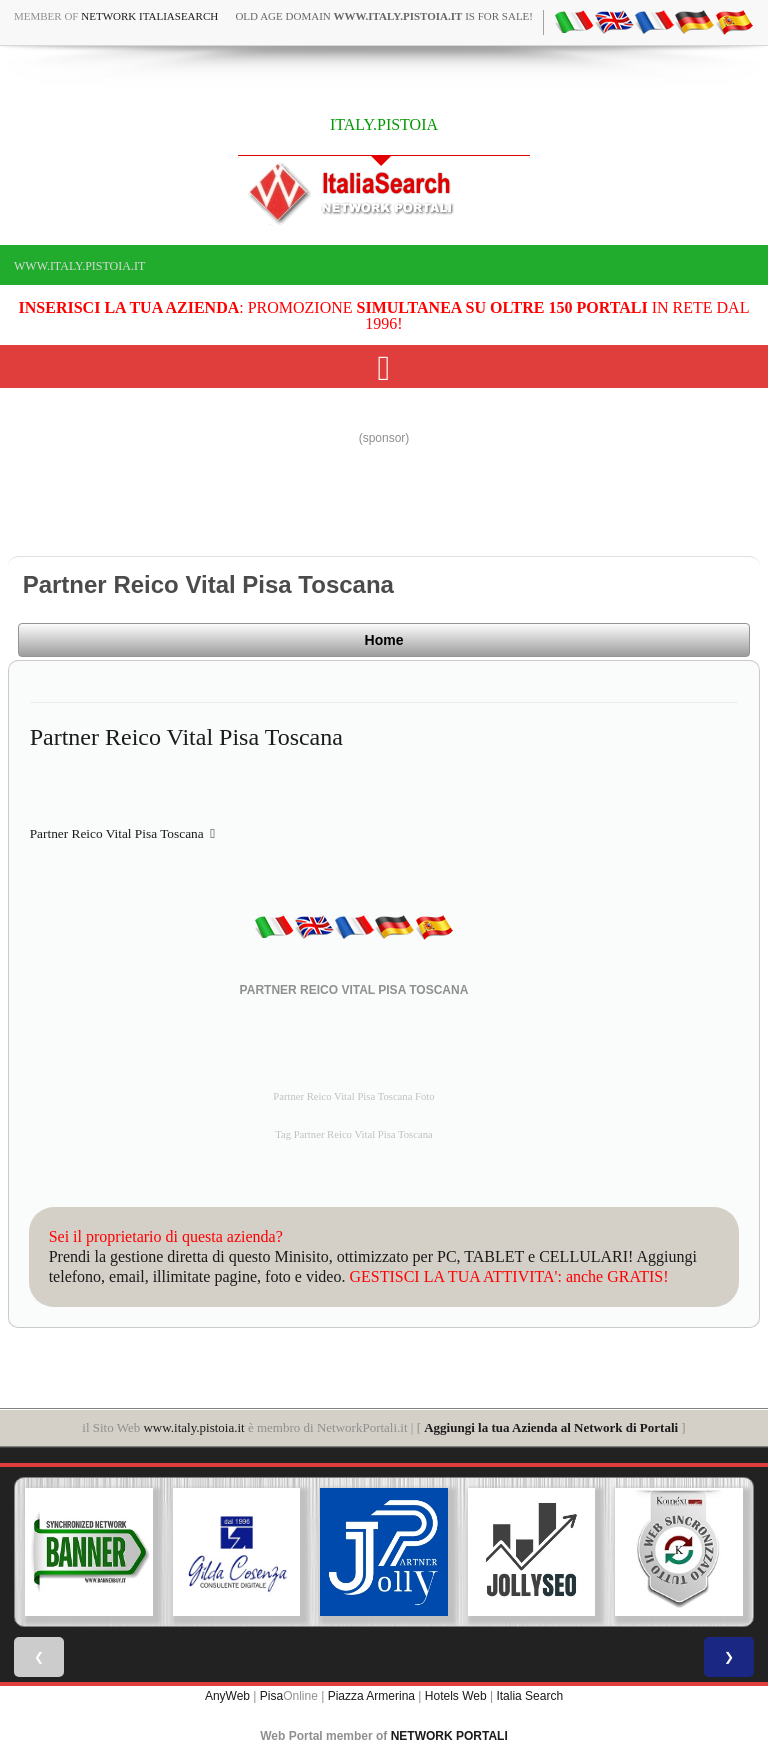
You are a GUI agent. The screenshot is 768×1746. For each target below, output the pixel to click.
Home (384, 640)
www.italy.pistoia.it (79, 266)
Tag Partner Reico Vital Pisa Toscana (354, 1134)
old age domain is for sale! (384, 16)
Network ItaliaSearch (149, 16)
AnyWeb (227, 1696)
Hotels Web (456, 1696)
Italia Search (529, 1696)
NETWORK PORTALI (449, 1736)
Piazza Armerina (371, 1696)
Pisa (271, 1696)
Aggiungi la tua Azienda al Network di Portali (551, 1427)
